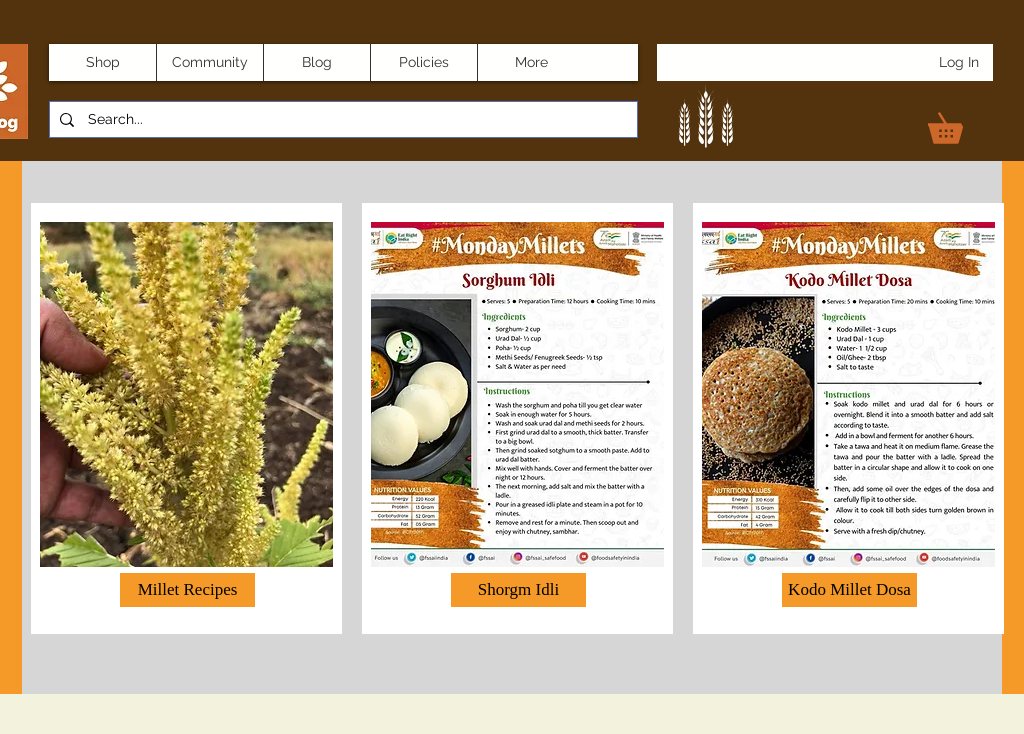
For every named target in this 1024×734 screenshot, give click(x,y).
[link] (960, 122)
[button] (518, 590)
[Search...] (341, 120)
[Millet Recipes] (187, 590)
